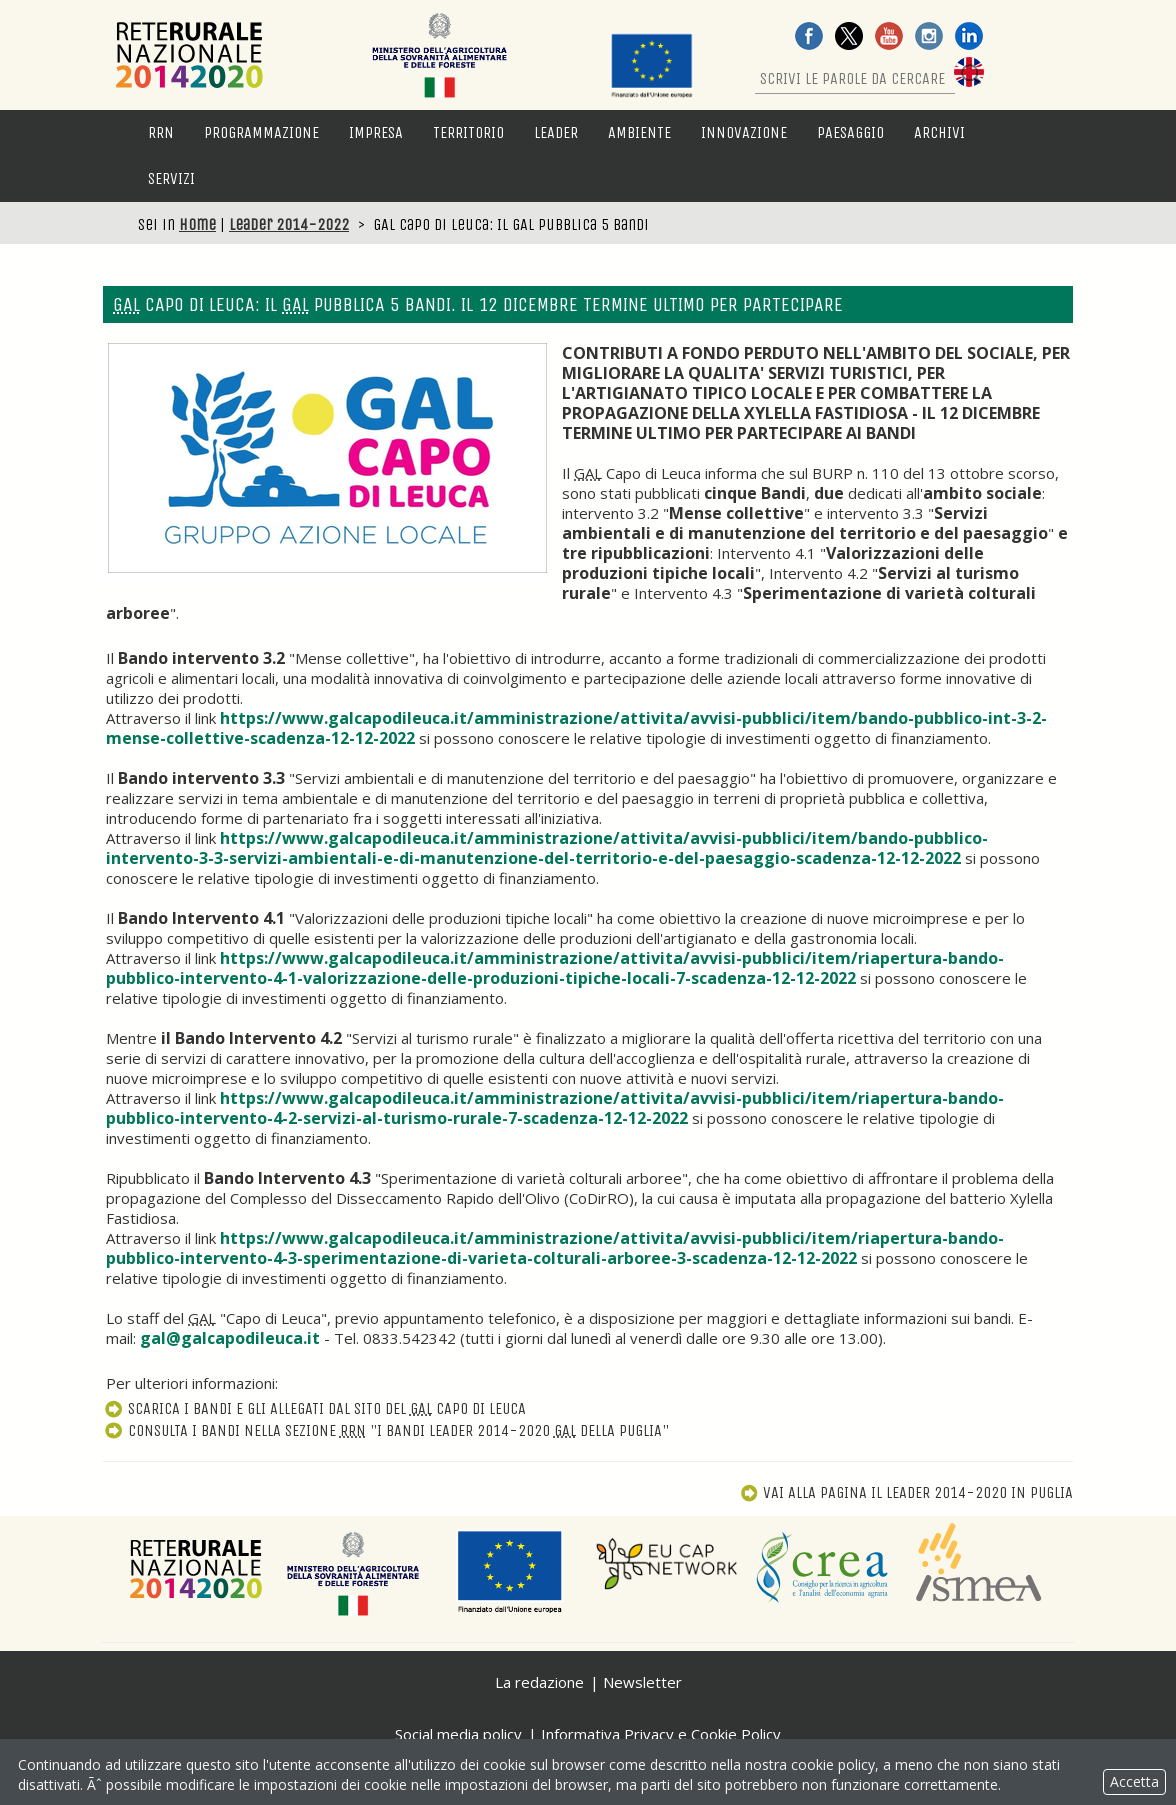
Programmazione (261, 132)
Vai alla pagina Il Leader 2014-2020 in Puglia (906, 1492)
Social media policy (458, 1734)
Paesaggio (850, 132)
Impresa (376, 132)
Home (197, 224)
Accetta (1134, 1781)
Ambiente (639, 132)
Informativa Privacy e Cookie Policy (661, 1734)
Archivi (939, 132)
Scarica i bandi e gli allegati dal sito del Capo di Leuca (314, 1408)
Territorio (468, 132)
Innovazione (744, 132)
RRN (161, 132)
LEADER (556, 132)
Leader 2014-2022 (289, 224)
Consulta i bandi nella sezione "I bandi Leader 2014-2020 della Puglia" (386, 1430)
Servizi (171, 178)
